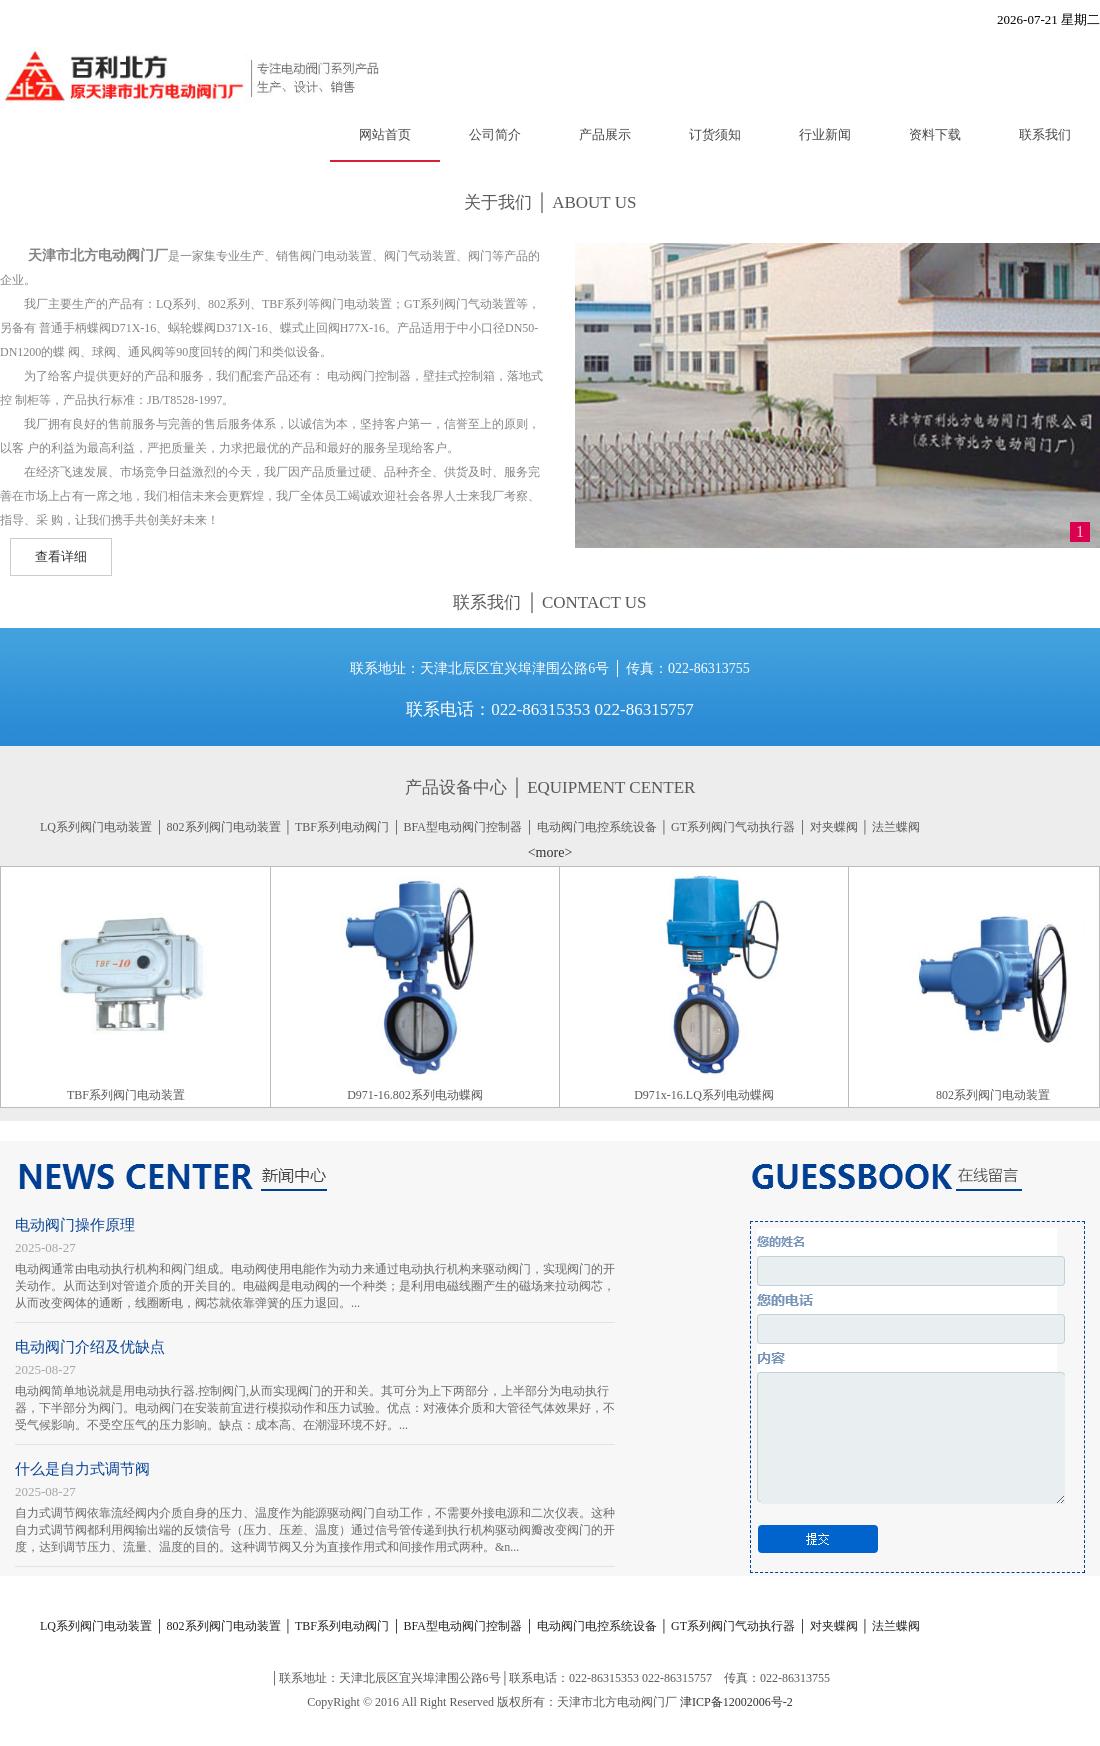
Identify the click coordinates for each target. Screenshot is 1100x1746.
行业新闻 (825, 134)
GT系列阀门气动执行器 (733, 827)
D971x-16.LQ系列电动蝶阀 (707, 1095)
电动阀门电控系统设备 (597, 827)
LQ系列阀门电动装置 (96, 827)
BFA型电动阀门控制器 (463, 827)
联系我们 (1045, 134)
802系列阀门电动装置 (224, 827)
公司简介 (495, 134)
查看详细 (61, 556)
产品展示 (605, 134)
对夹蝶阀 (834, 827)
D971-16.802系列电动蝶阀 (418, 1095)
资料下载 (935, 134)
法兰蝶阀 (896, 827)
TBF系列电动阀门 (342, 827)
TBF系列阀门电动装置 (129, 1095)
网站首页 (385, 134)
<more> (550, 852)
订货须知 (715, 134)
